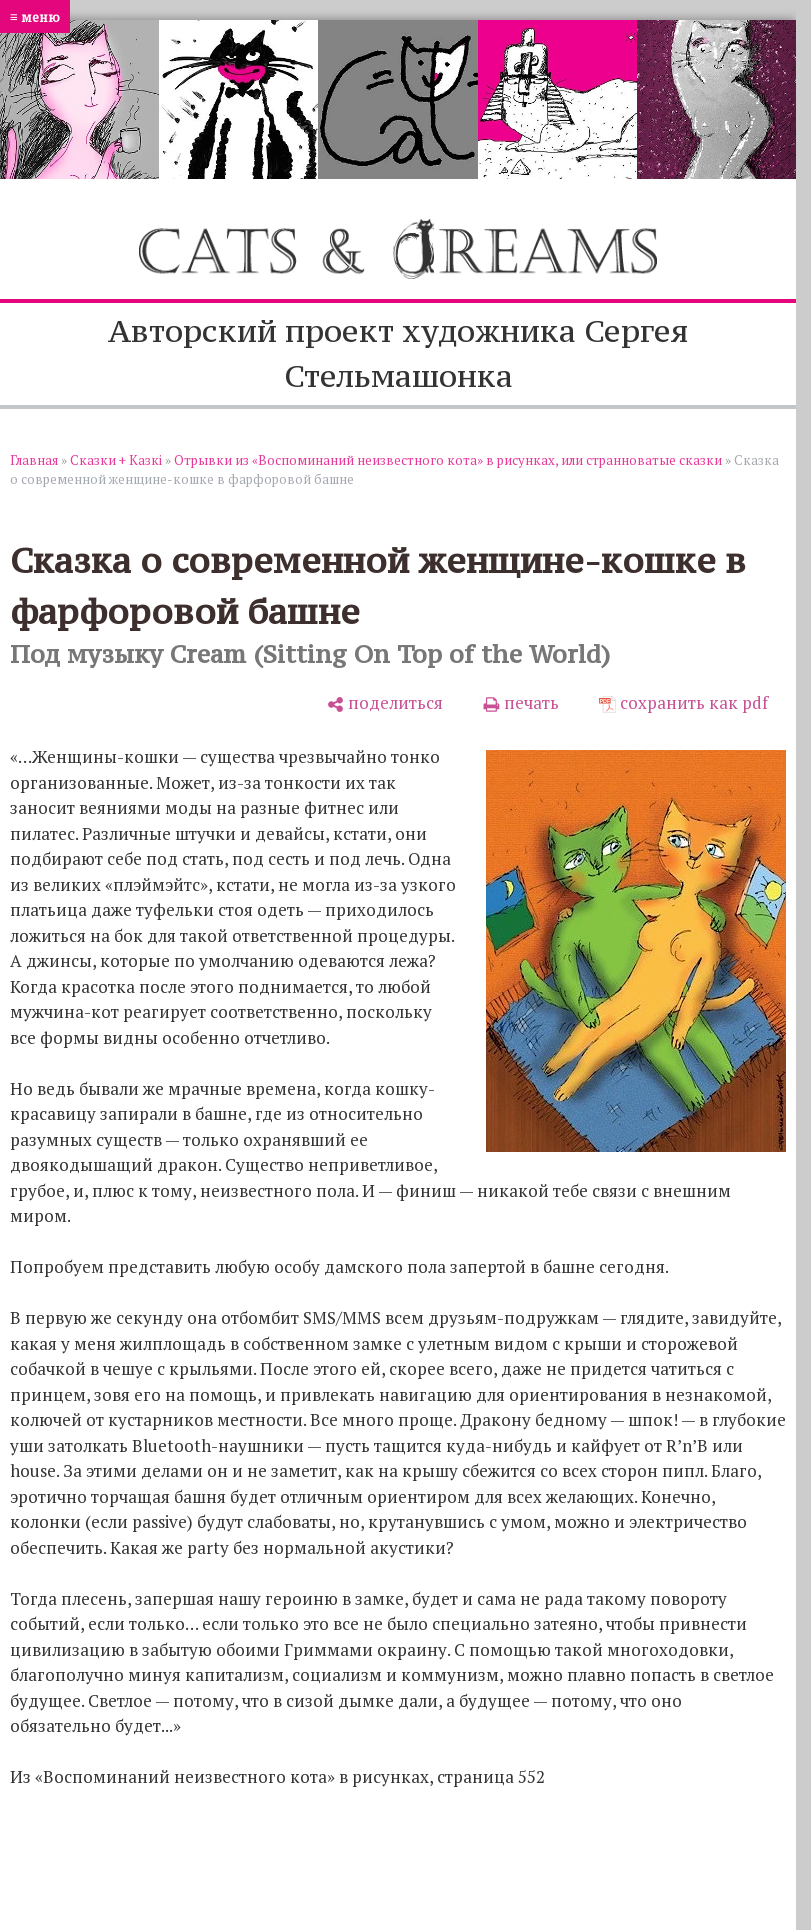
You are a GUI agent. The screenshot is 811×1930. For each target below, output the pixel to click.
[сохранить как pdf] (683, 703)
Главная (34, 460)
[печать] (521, 703)
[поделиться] (385, 703)
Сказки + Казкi (116, 460)
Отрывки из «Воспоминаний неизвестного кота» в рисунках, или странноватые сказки (448, 460)
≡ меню (35, 16)
